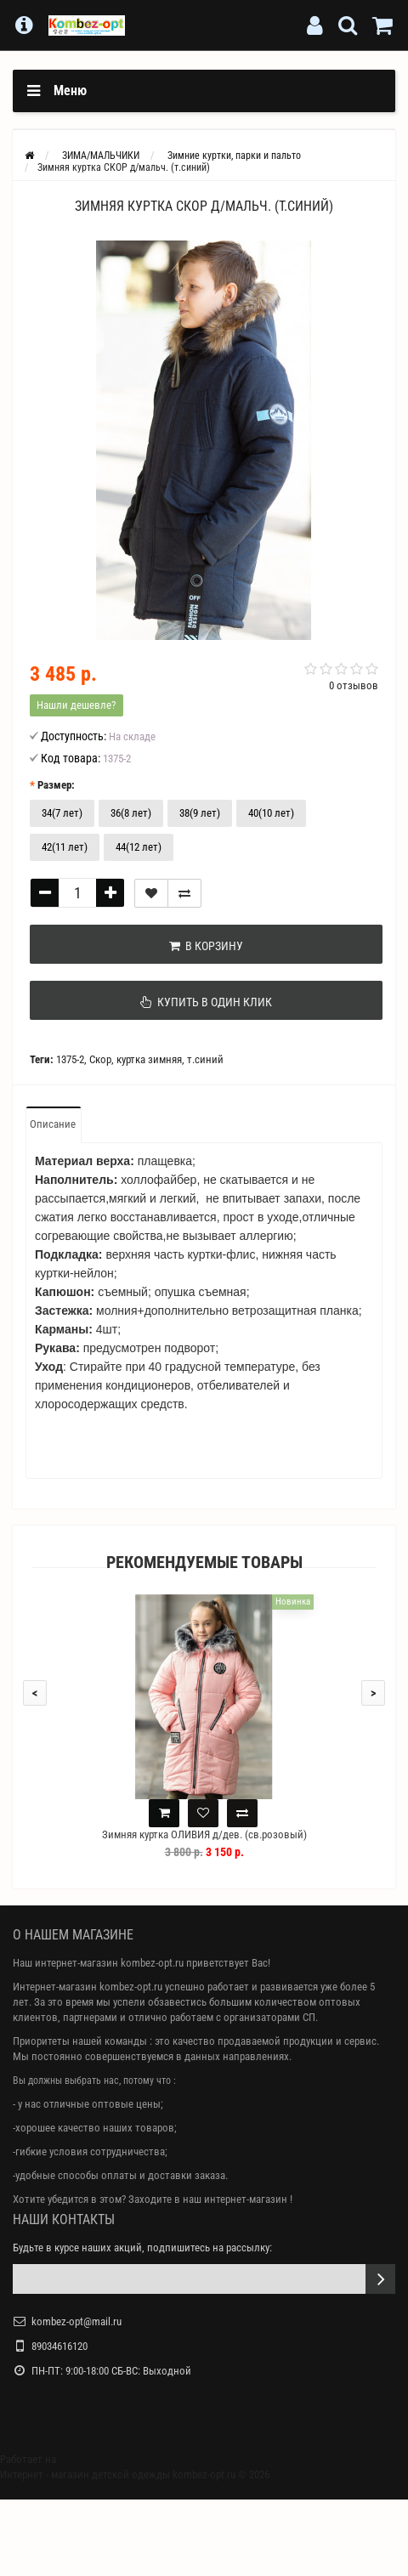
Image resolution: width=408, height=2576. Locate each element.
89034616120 (59, 2346)
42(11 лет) (65, 847)
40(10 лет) (271, 813)
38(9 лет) (199, 813)
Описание (53, 1124)
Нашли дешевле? (76, 705)
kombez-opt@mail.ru (76, 2321)
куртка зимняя (149, 1059)
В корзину (206, 946)
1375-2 (70, 1059)
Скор (100, 1059)
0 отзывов (353, 685)
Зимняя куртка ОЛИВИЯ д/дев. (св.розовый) (204, 1834)
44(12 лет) (139, 847)
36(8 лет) (130, 813)
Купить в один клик (206, 1002)
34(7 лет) (62, 813)
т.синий (205, 1059)
